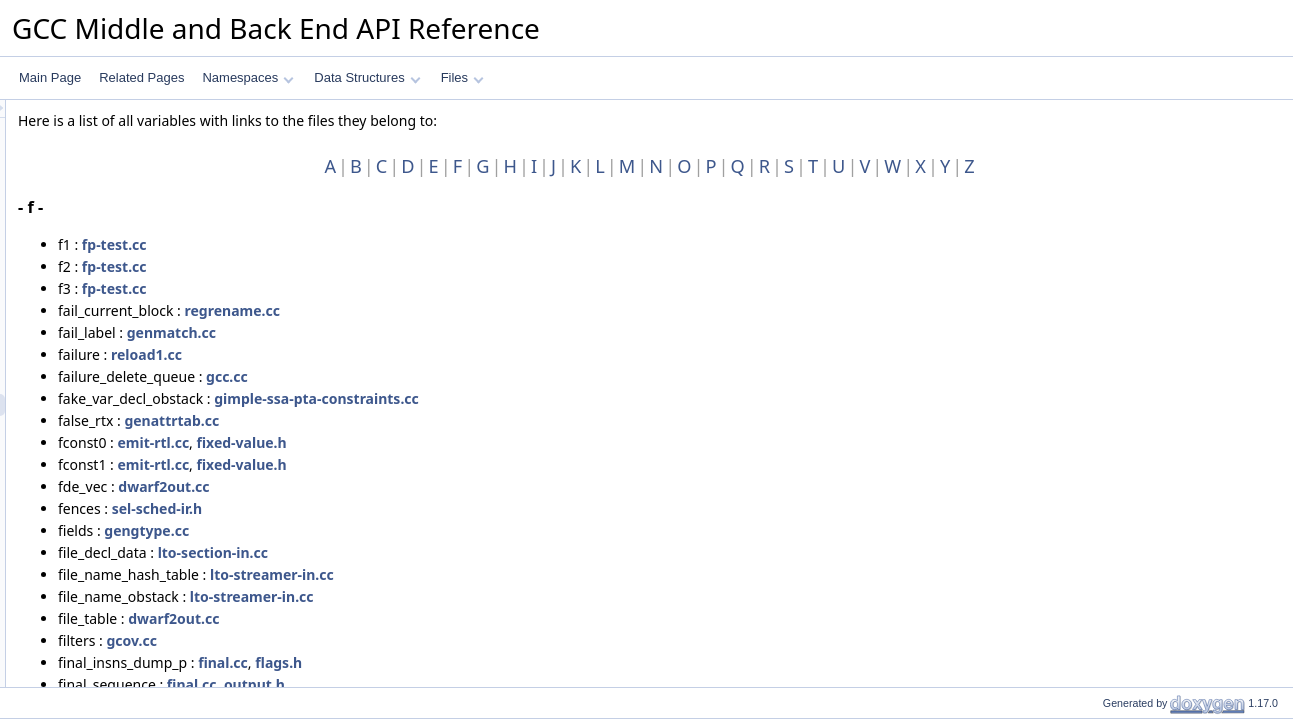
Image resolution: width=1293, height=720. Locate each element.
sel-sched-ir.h (407, 508)
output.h (504, 684)
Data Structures (367, 77)
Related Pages (141, 77)
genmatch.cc (421, 332)
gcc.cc (477, 376)
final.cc (473, 662)
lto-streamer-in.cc (522, 574)
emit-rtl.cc (403, 442)
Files (462, 77)
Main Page (50, 77)
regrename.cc (482, 310)
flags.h (528, 662)
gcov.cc (382, 640)
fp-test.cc (364, 244)
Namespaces (247, 77)
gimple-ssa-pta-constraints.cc (566, 398)
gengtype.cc (396, 530)
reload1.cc (396, 354)
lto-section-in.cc (463, 552)
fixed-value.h (492, 442)
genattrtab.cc (421, 420)
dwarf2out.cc (413, 486)
